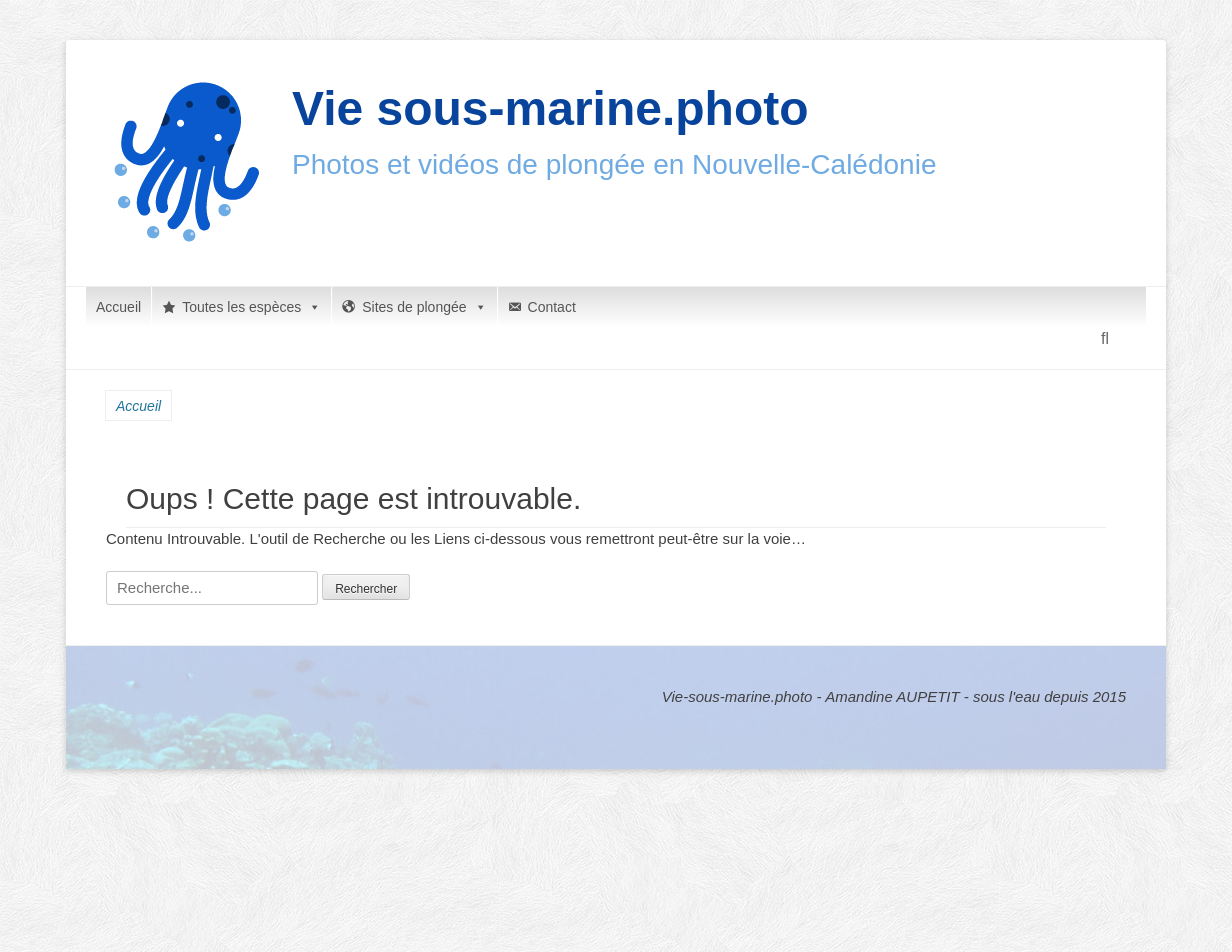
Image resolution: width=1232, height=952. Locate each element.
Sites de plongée (424, 307)
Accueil (118, 307)
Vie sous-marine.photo (550, 108)
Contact (552, 307)
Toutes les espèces (251, 307)
